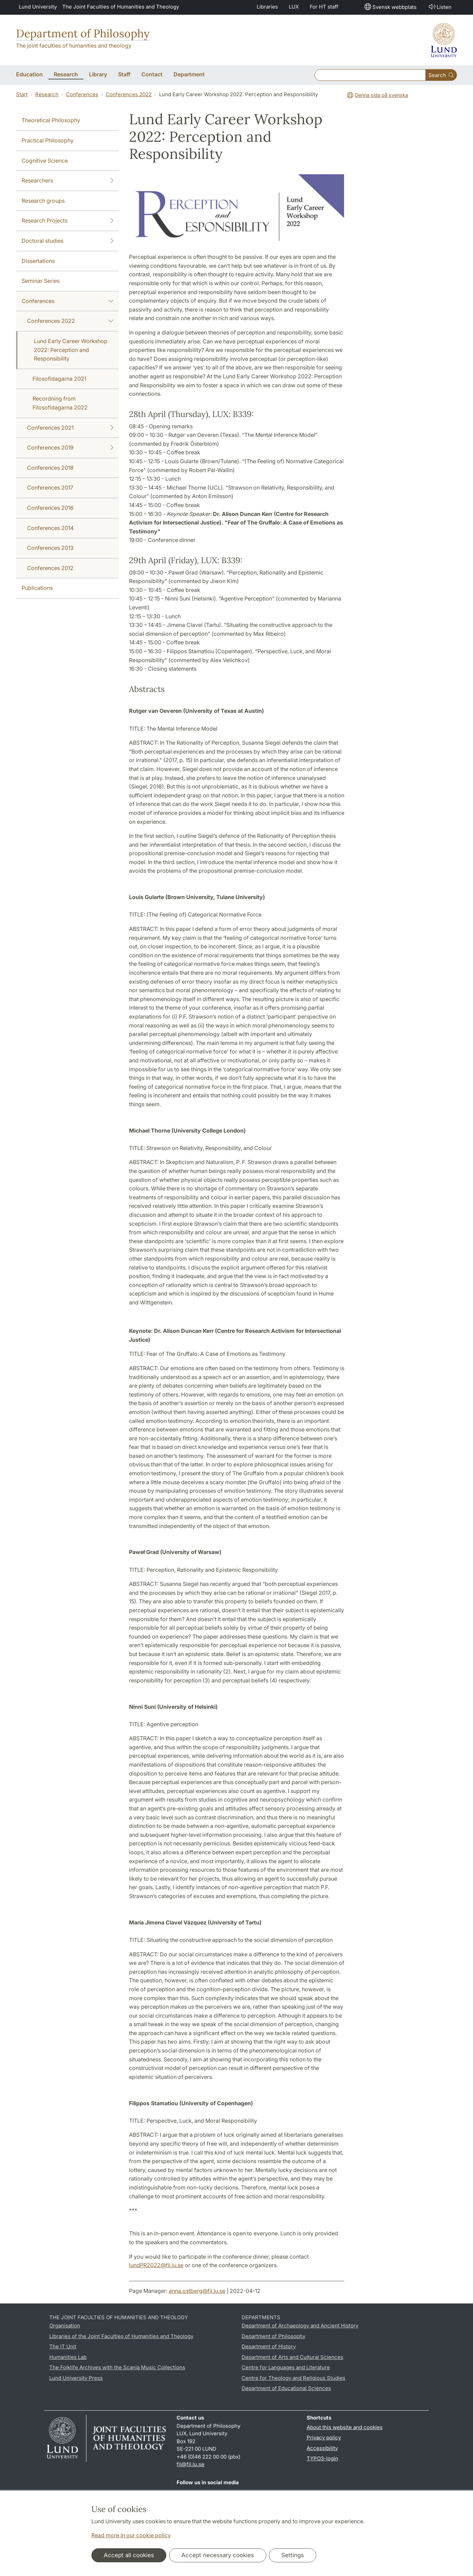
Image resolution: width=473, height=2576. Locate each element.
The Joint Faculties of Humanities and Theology (120, 6)
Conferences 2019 (70, 447)
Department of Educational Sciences (286, 2388)
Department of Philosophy (83, 33)
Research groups (43, 200)
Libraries (267, 6)
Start (22, 94)
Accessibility (322, 2448)
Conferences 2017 (50, 487)
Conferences (82, 94)
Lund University (38, 6)
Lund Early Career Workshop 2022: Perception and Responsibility (70, 350)
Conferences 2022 (129, 94)
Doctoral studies (67, 241)
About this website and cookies (345, 2427)
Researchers (67, 180)
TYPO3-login (322, 2458)
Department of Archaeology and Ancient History (300, 2325)
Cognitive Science (45, 160)
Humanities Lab (68, 2357)
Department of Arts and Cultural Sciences (292, 2357)
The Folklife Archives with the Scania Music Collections (117, 2367)
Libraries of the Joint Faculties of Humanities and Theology (121, 2336)
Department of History (269, 2346)
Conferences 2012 (50, 568)
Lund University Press (76, 2378)
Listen (439, 7)
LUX (294, 6)
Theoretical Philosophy (51, 120)
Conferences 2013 (50, 547)
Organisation (64, 2325)
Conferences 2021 (70, 428)
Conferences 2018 (50, 467)
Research (47, 94)
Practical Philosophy (48, 140)
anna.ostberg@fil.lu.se (197, 2290)
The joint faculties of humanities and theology (73, 45)
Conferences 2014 (50, 528)
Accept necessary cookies (217, 2555)
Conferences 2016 (50, 507)
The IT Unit (62, 2346)
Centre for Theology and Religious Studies (293, 2378)
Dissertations (38, 260)
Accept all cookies (129, 2555)
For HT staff (324, 6)
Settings (292, 2555)
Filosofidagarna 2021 (59, 378)
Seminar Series (41, 280)
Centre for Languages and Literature (286, 2367)
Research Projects (67, 220)
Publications (37, 587)
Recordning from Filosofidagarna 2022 (60, 403)
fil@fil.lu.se (190, 2464)
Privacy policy (324, 2437)
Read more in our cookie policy (131, 2535)
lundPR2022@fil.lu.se (156, 2265)
